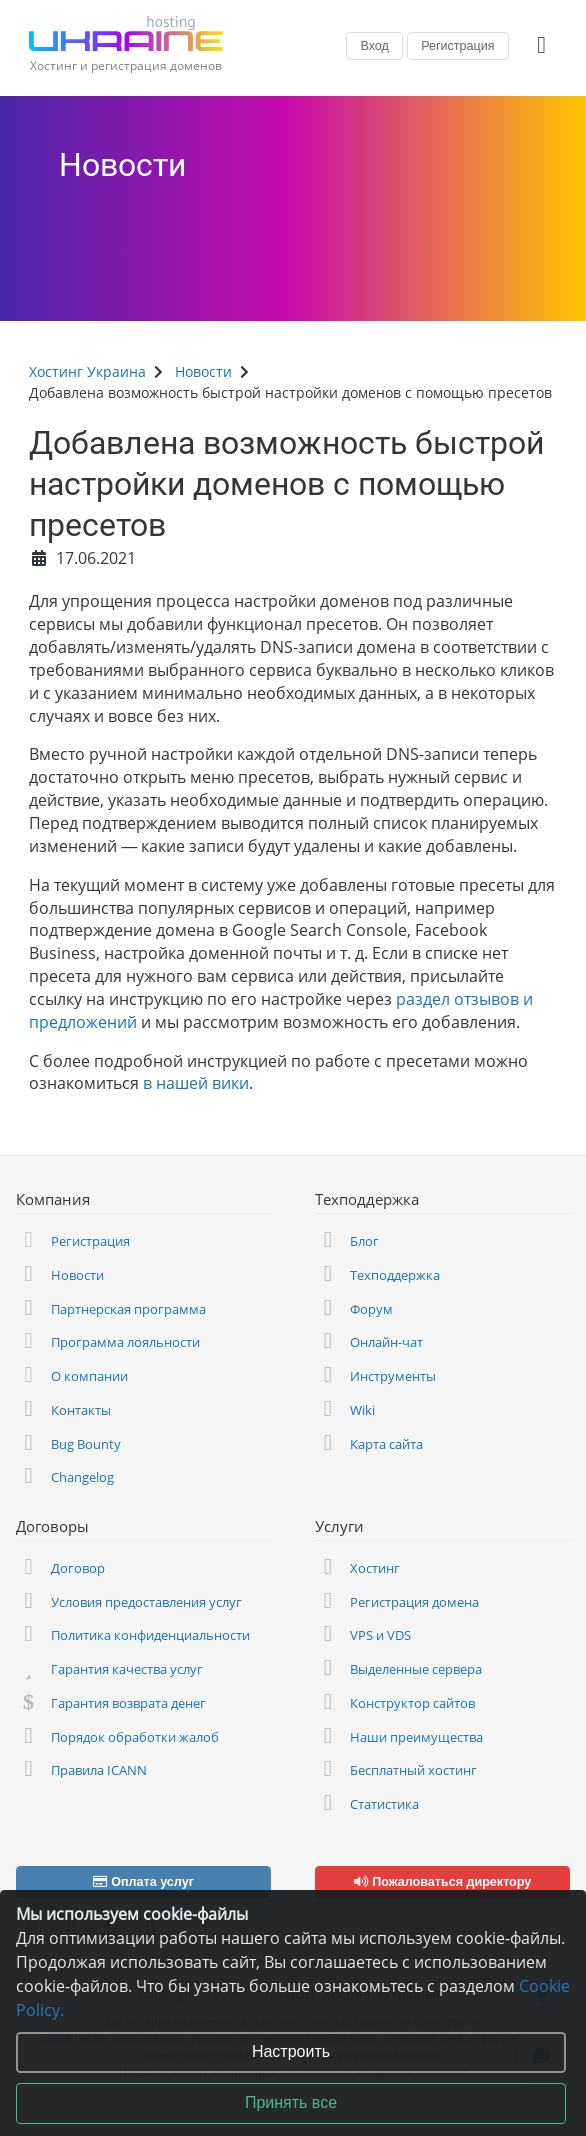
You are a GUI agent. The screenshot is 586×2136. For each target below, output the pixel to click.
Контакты (81, 1410)
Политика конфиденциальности (150, 1635)
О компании (89, 1376)
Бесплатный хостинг (413, 1770)
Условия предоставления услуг (146, 1602)
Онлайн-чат (386, 1342)
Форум (371, 1309)
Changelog (82, 1477)
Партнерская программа (128, 1309)
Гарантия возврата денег (128, 1703)
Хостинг (375, 1568)
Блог (364, 1241)
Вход (374, 46)
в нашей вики (196, 1083)
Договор (78, 1568)
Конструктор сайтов (412, 1703)
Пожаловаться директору (442, 1882)
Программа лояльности (125, 1342)
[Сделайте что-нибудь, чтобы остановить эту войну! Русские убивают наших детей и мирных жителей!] (546, 157)
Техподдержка (395, 1275)
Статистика (384, 1804)
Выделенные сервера (416, 1669)
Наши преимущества (416, 1737)
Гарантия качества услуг (127, 1669)
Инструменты (393, 1376)
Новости (122, 165)
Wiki (362, 1410)
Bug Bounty (86, 1444)
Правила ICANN (99, 1770)
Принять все (291, 2102)
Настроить (291, 2051)
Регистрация (457, 46)
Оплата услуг (143, 1882)
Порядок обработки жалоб (135, 1737)
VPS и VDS (380, 1635)
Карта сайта (386, 1444)
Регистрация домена (414, 1602)
